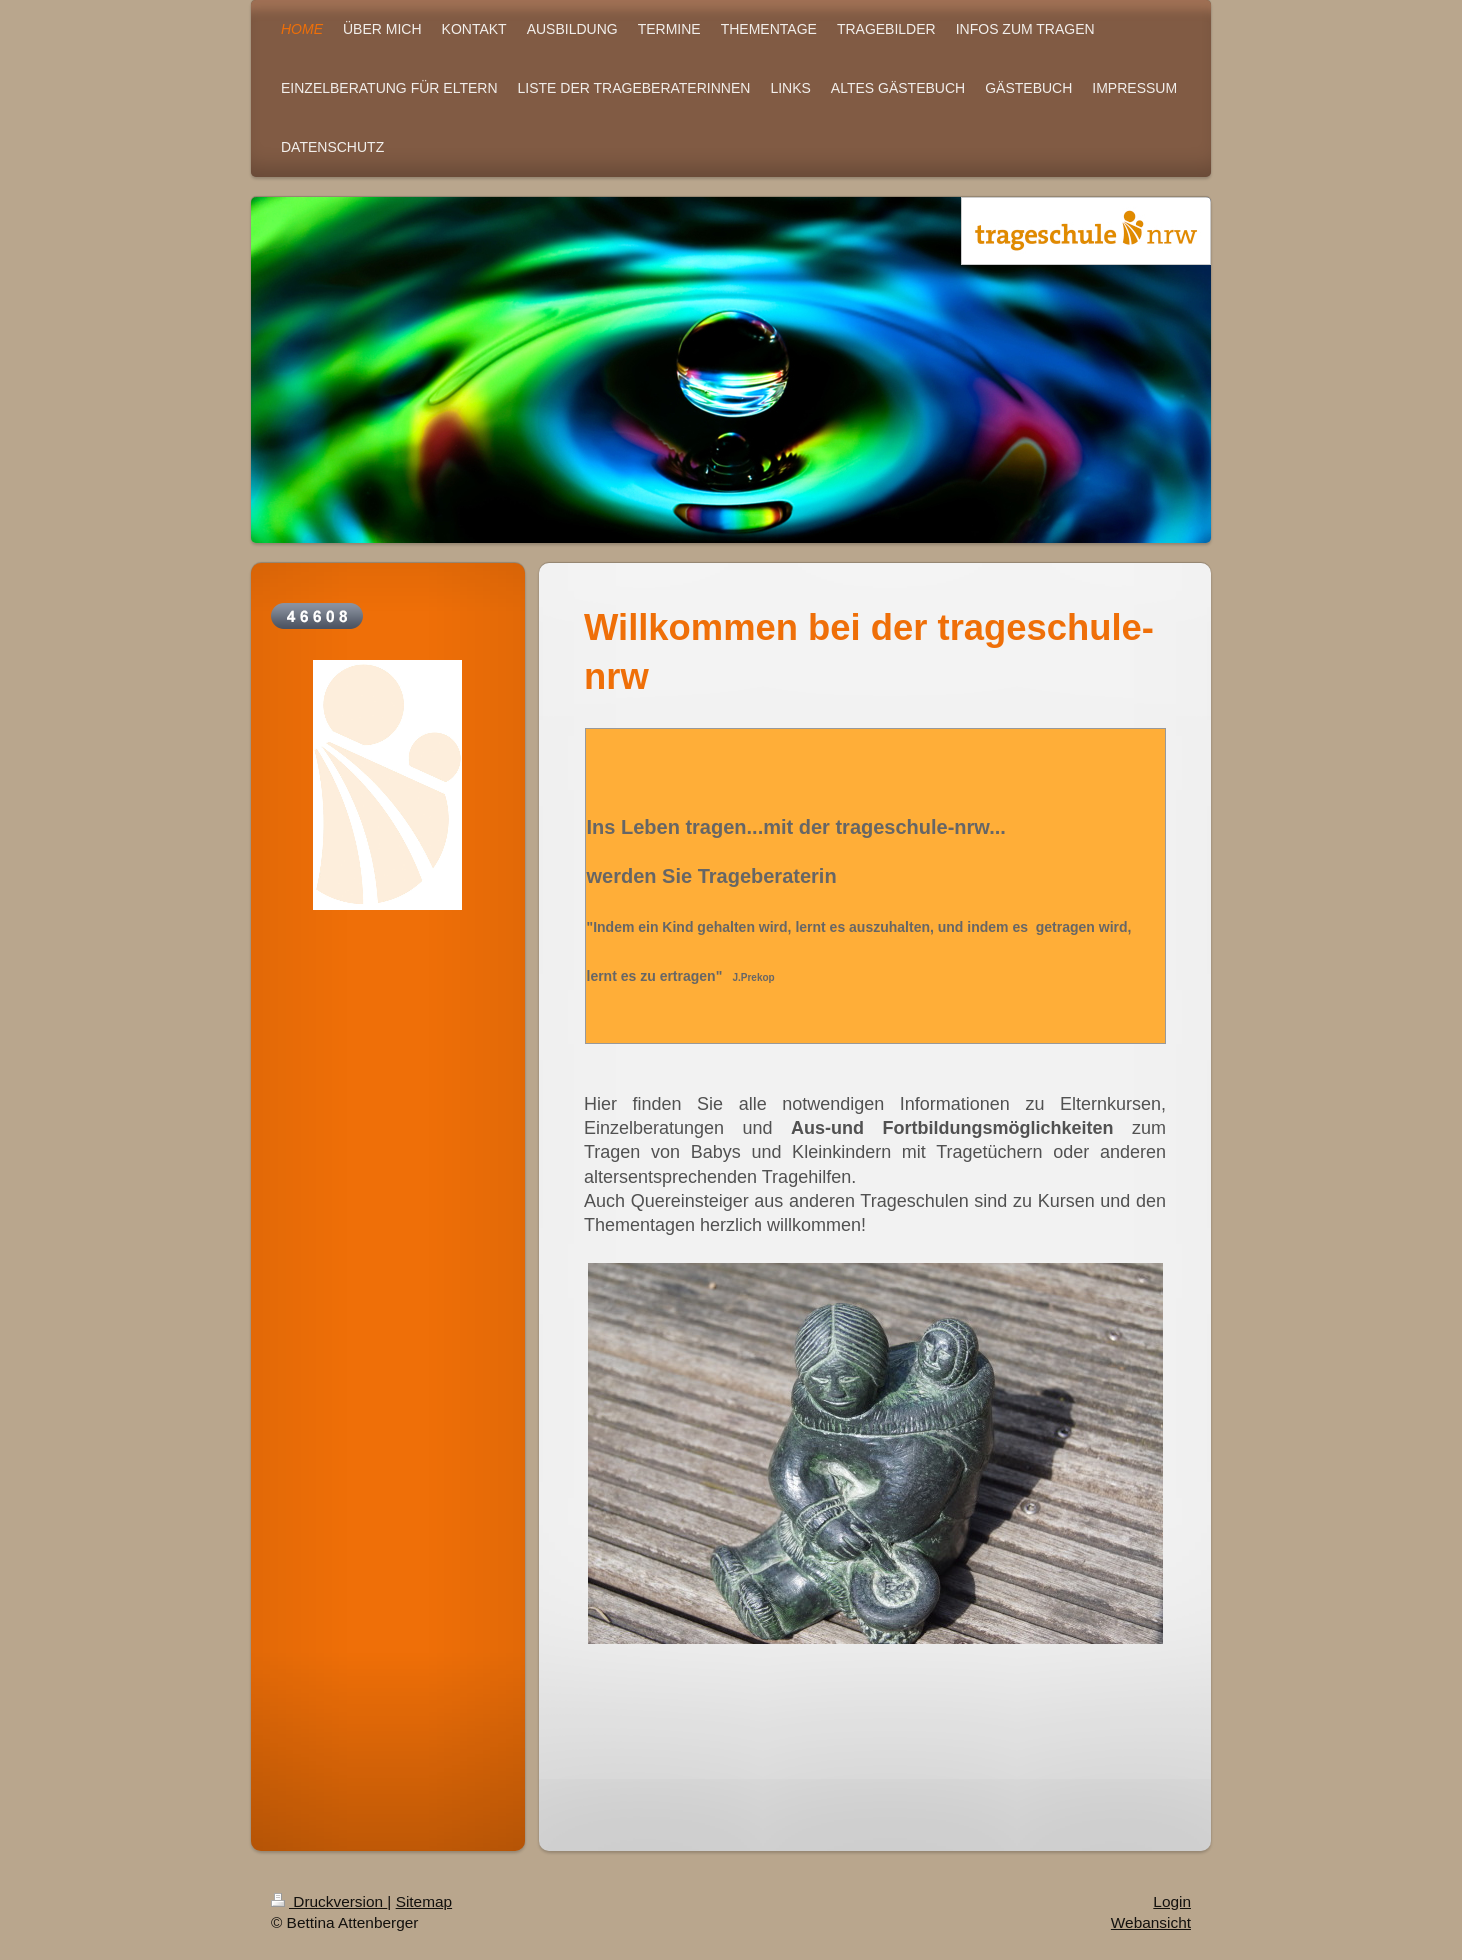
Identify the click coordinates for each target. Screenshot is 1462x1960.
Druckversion (329, 1907)
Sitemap (424, 1907)
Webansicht (1151, 1928)
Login (1172, 1907)
